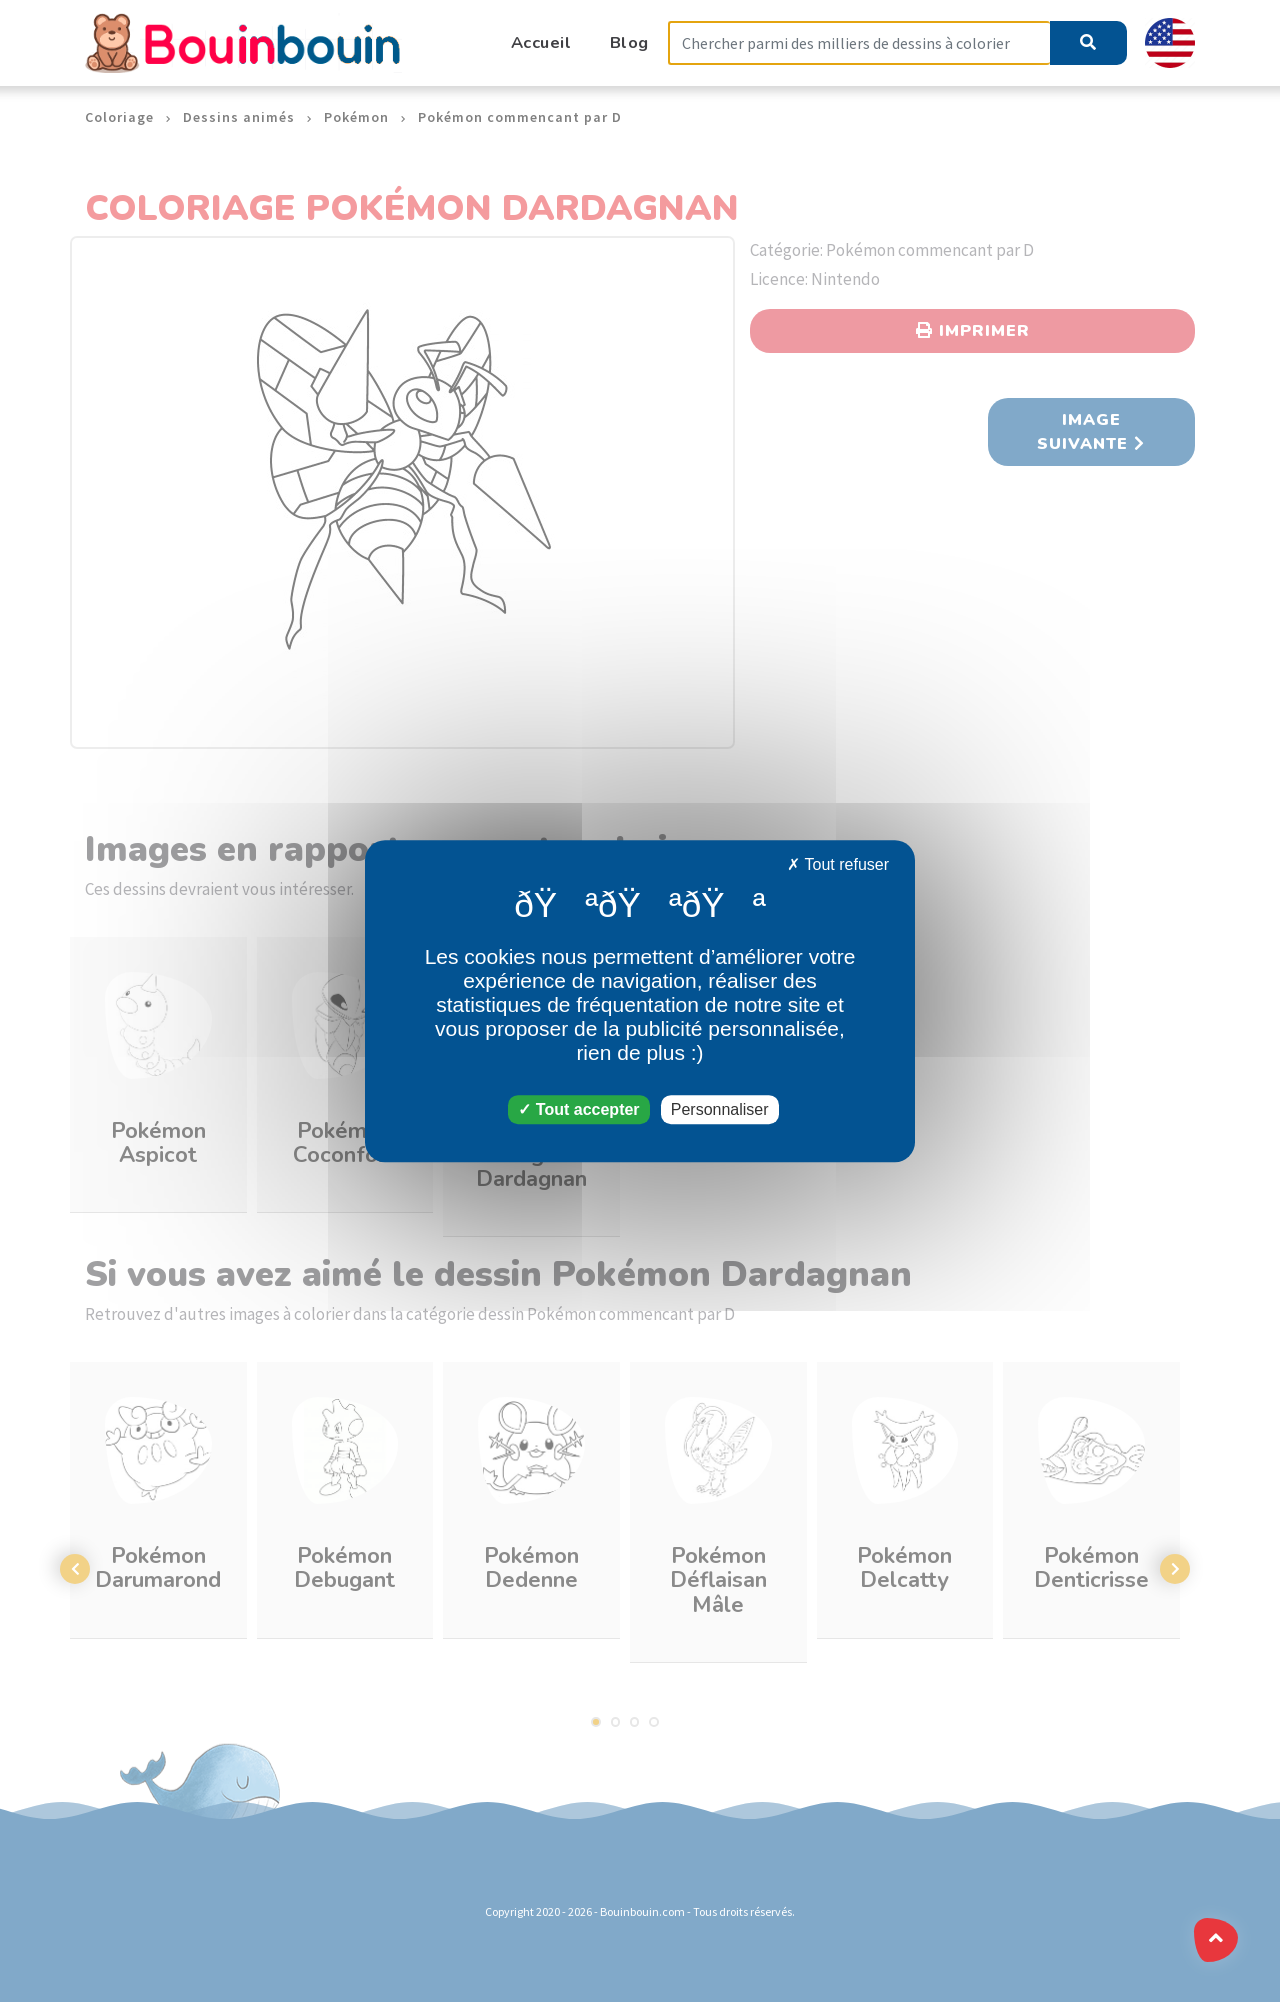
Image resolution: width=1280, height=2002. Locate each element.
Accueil (541, 42)
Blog (629, 42)
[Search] (859, 43)
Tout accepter (578, 1109)
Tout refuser (838, 864)
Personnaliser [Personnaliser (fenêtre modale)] (720, 1109)
